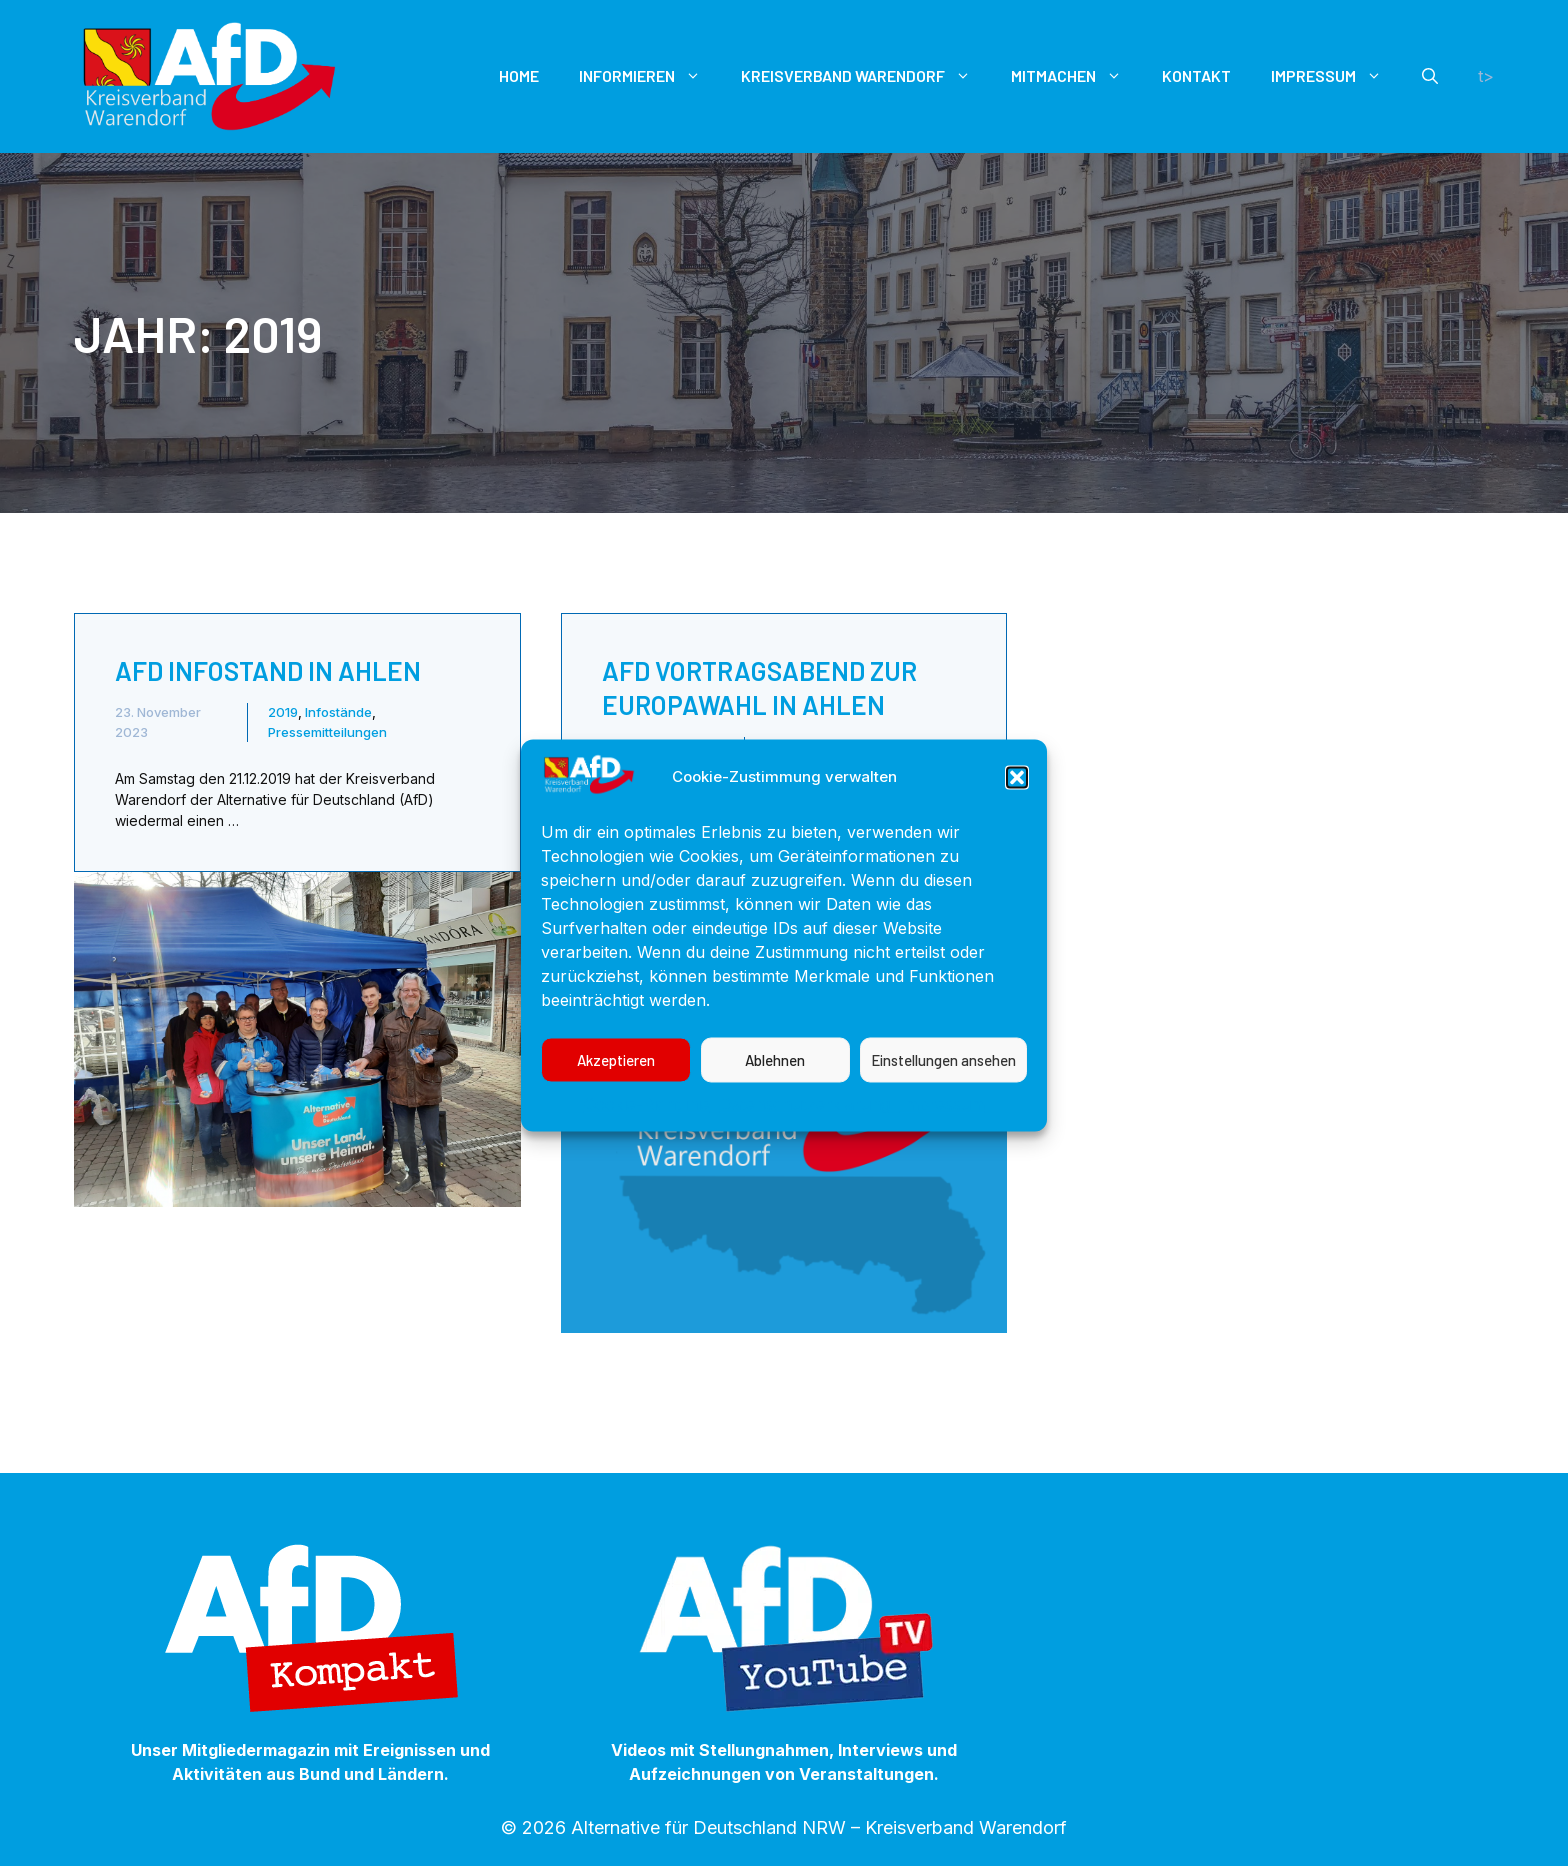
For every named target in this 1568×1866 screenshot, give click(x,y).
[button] (1017, 813)
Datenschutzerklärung (805, 1140)
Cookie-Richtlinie (647, 1140)
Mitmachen (1076, 76)
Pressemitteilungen (327, 732)
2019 (283, 712)
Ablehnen (775, 1096)
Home (519, 75)
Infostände (338, 712)
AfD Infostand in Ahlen (268, 670)
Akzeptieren (616, 1096)
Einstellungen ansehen (943, 1096)
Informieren (650, 76)
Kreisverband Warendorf (866, 76)
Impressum (942, 1140)
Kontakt (1196, 75)
